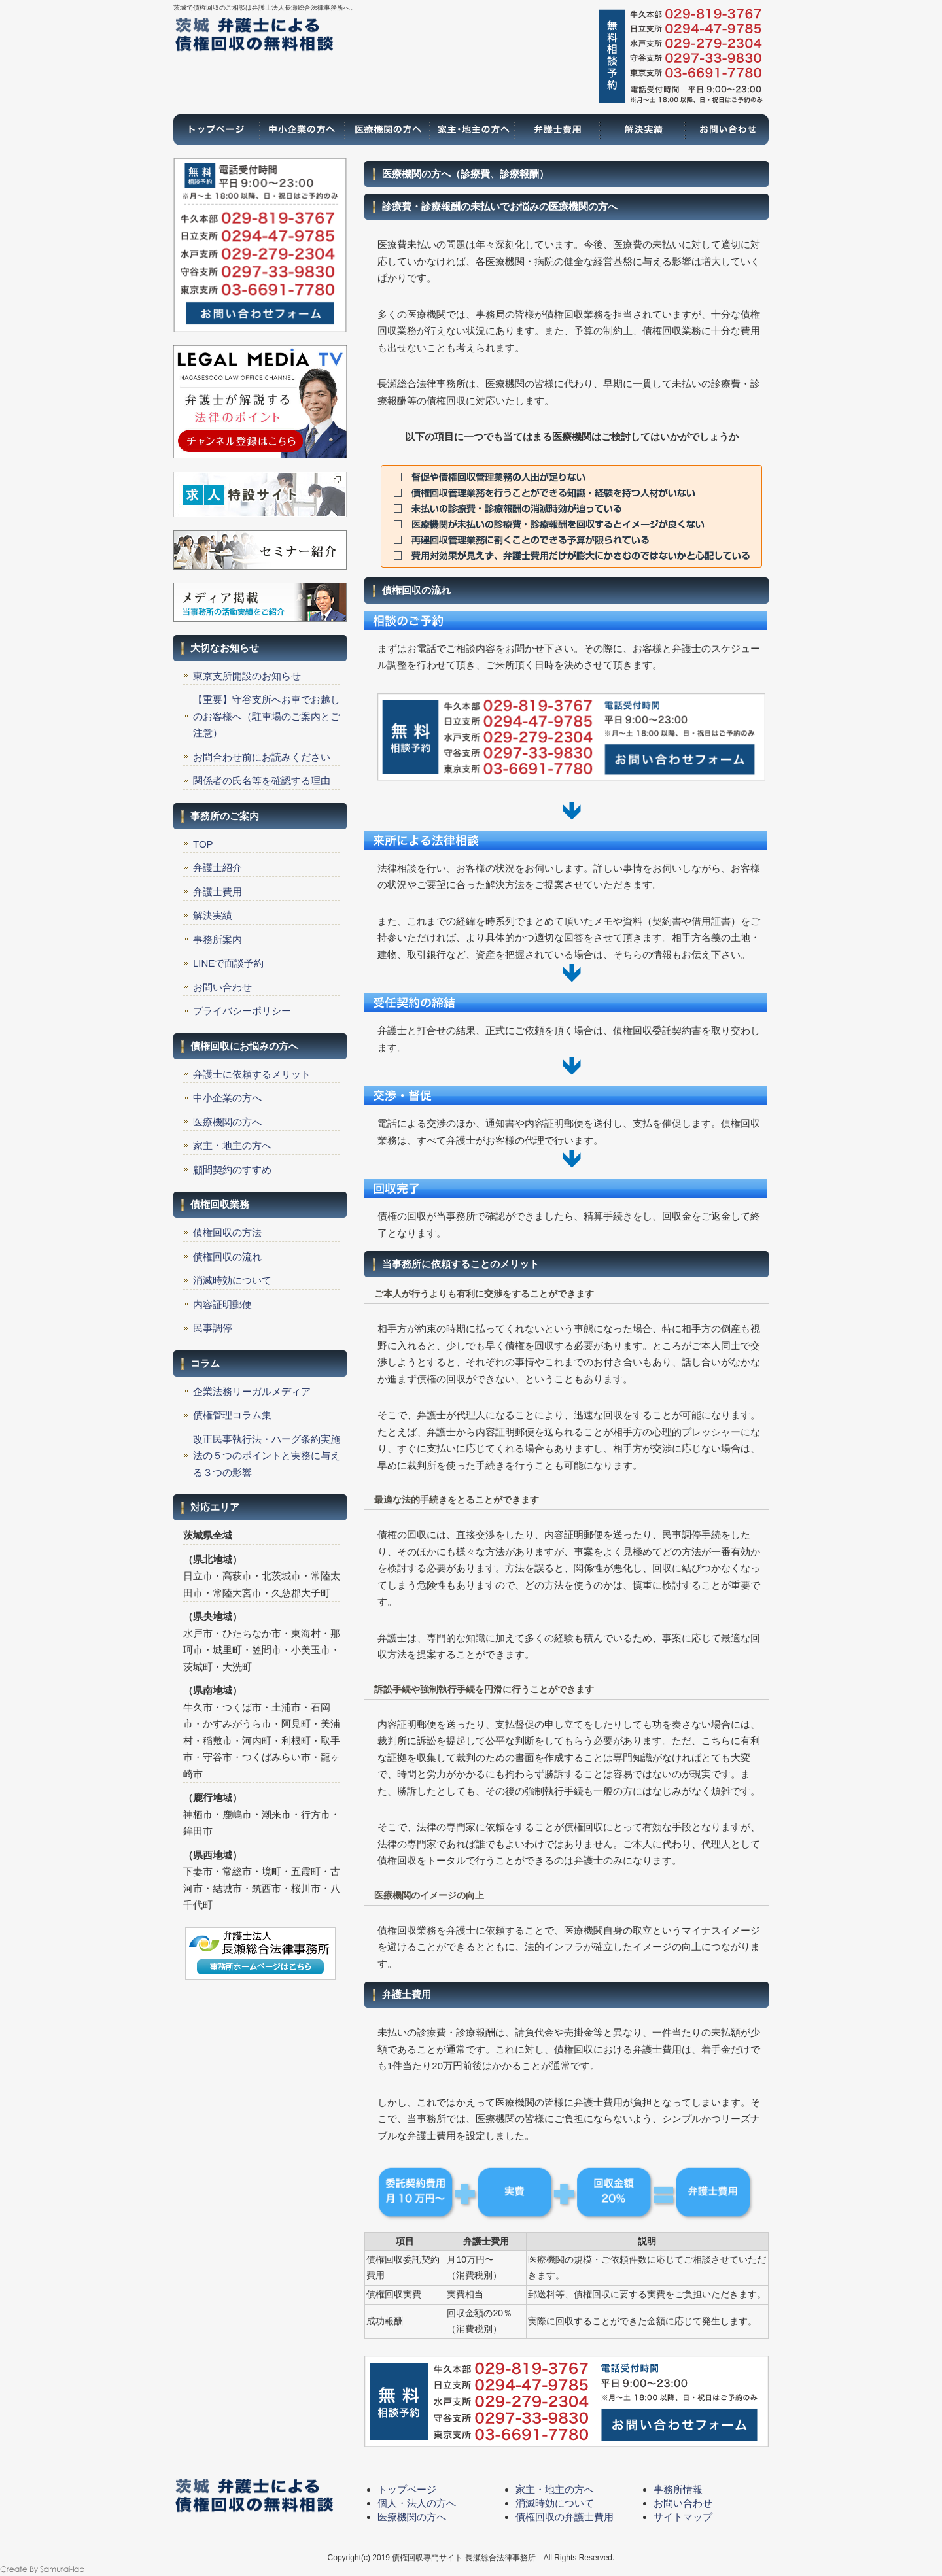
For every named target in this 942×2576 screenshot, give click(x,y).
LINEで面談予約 (228, 963)
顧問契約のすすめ (232, 1169)
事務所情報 (678, 2489)
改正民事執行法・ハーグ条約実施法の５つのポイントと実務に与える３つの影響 (266, 1456)
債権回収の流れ (227, 1256)
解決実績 (641, 129)
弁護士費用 (556, 129)
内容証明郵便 (222, 1304)
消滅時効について (232, 1280)
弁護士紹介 (217, 867)
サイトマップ (683, 2516)
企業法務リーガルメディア (252, 1391)
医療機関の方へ (385, 129)
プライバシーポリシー (242, 1010)
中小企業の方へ (227, 1097)
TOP (203, 844)
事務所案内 (217, 939)
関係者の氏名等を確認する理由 (261, 780)
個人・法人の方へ (416, 2503)
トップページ (215, 129)
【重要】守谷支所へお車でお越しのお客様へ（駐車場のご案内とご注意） (266, 716)
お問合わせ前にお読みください (261, 757)
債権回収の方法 (227, 1232)
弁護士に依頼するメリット (252, 1074)
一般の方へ (300, 129)
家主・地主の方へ (471, 129)
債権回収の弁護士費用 (564, 2516)
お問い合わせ (726, 129)
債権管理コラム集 (232, 1414)
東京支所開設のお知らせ (247, 675)
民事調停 (212, 1327)
